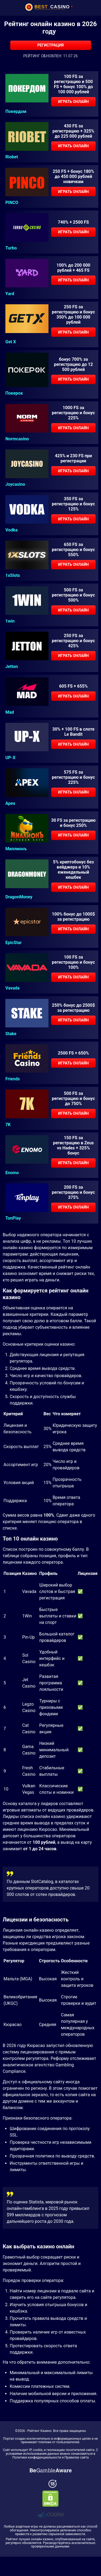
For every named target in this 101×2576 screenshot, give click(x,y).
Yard (9, 293)
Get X (10, 342)
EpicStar (13, 942)
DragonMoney (18, 897)
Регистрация (50, 45)
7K (8, 1124)
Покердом (15, 111)
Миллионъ (16, 848)
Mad (9, 712)
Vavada (12, 988)
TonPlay (13, 1218)
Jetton (11, 666)
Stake (10, 1033)
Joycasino (15, 484)
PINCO (11, 202)
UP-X (10, 757)
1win (10, 621)
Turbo (11, 248)
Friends (12, 1079)
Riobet (11, 157)
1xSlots (12, 575)
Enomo (12, 1172)
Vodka (11, 530)
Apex (10, 803)
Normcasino (17, 439)
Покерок (14, 393)
